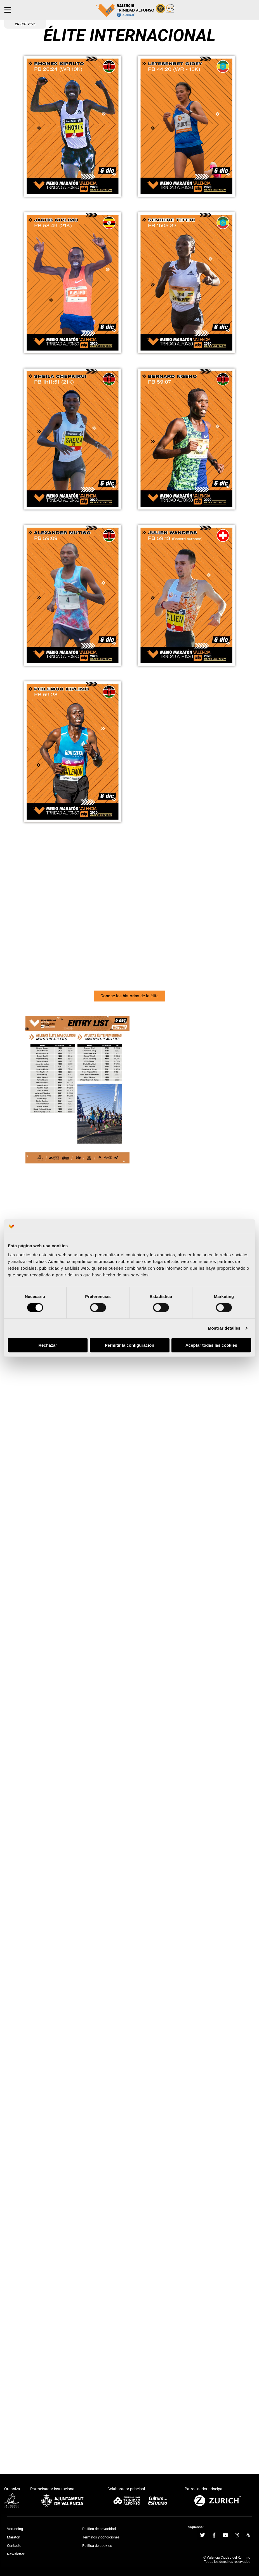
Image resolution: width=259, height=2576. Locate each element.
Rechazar (47, 1345)
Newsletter (15, 2554)
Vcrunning (15, 2529)
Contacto (14, 2545)
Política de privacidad (99, 2529)
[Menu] (7, 10)
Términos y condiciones (101, 2537)
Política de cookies (97, 2545)
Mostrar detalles (224, 1328)
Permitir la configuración (129, 1345)
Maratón (13, 2537)
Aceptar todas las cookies (211, 1345)
